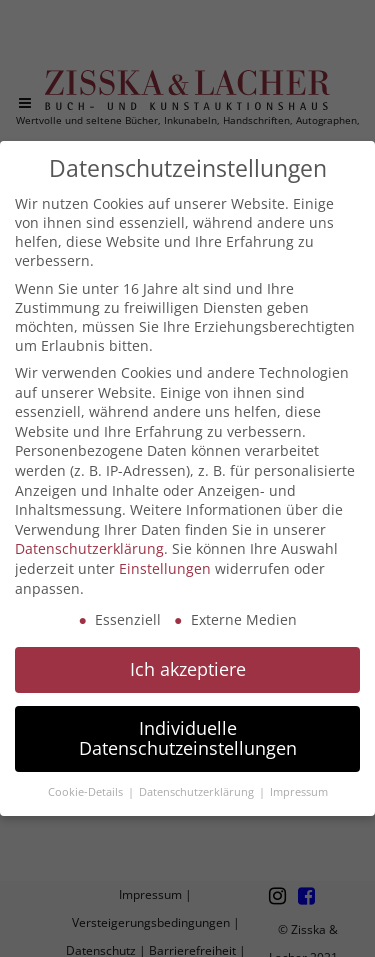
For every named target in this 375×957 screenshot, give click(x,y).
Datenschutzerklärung (89, 548)
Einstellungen (165, 568)
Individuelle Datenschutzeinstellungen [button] (188, 738)
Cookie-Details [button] (87, 792)
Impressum (299, 792)
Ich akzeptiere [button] (188, 669)
